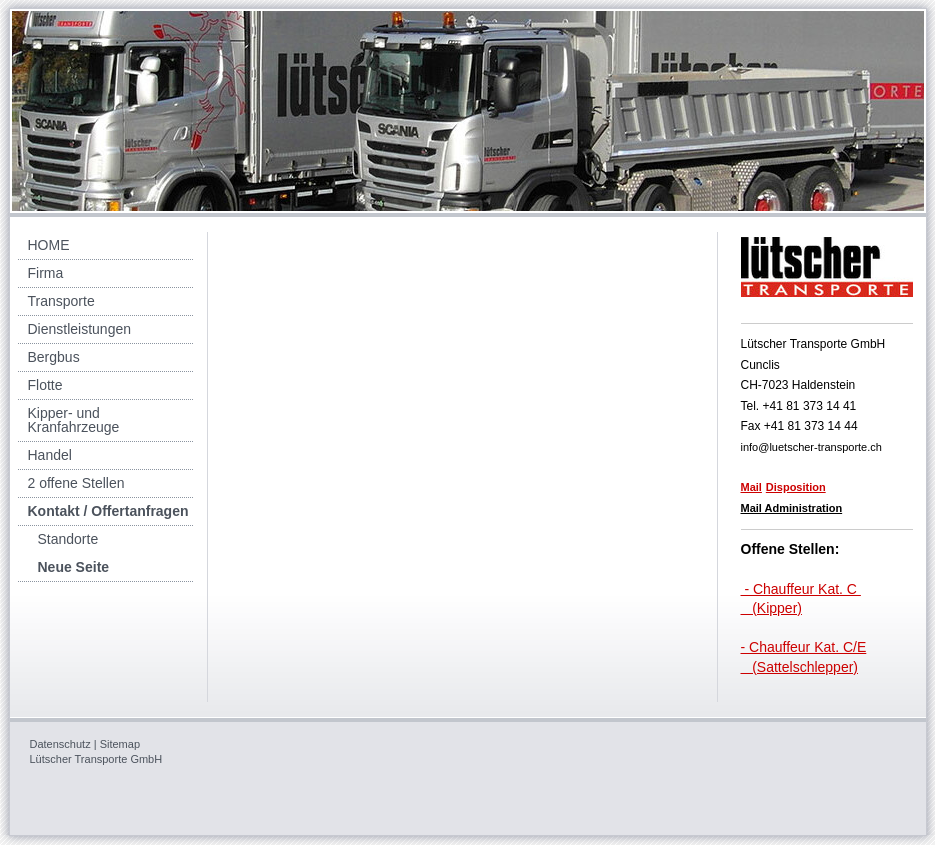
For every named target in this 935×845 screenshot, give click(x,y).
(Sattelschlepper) (800, 667)
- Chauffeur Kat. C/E (804, 647)
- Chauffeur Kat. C (801, 589)
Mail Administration (792, 508)
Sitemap (120, 744)
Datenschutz (60, 744)
